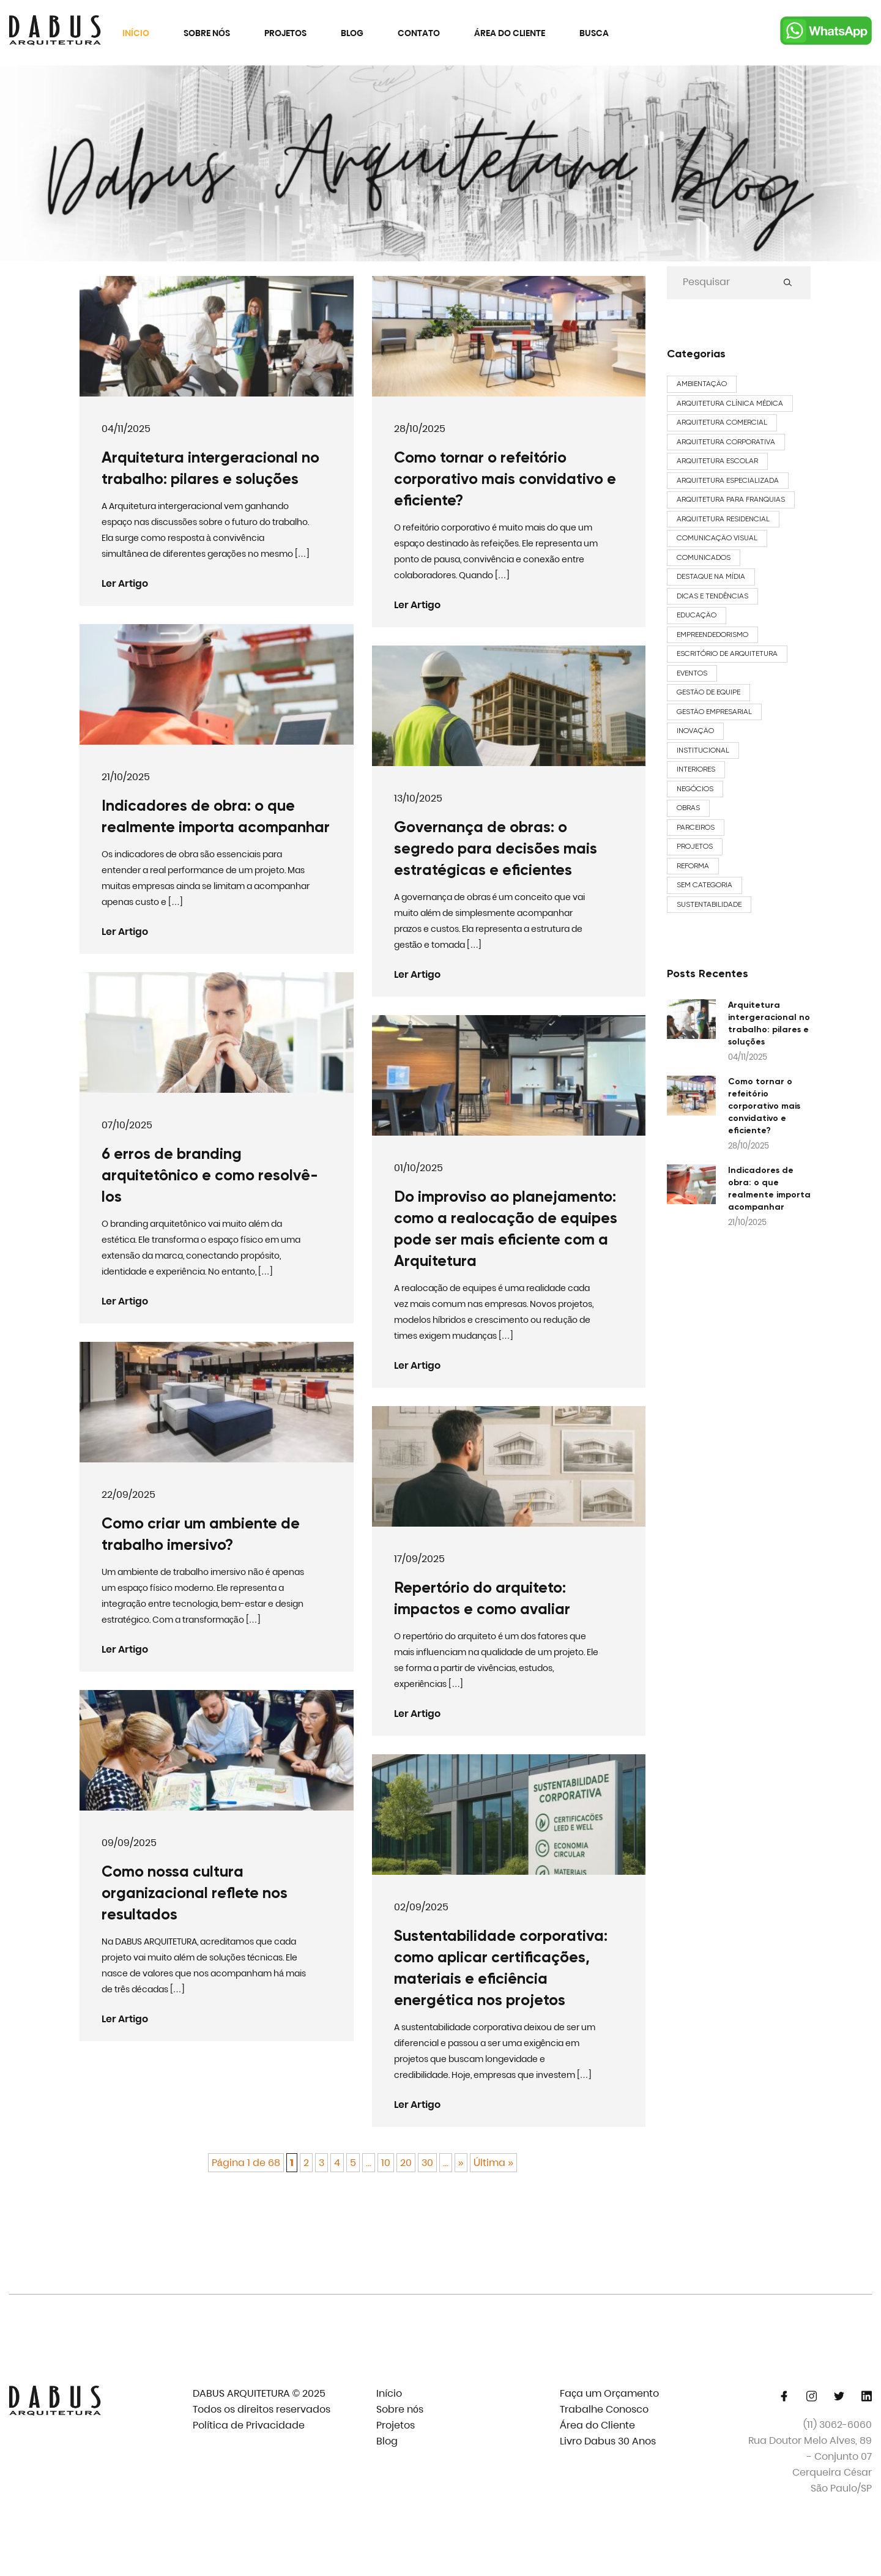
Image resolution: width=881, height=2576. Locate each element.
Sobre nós (207, 33)
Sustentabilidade (709, 904)
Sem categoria (704, 884)
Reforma (693, 866)
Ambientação (702, 383)
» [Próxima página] (461, 2163)
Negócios (695, 788)
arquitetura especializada (728, 480)
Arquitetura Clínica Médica (730, 403)
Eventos (692, 673)
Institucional (703, 750)
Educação (696, 615)
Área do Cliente (509, 33)
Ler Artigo (136, 584)
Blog (352, 33)
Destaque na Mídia (711, 576)
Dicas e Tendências (712, 596)
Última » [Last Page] (493, 2163)
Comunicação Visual (717, 538)
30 (427, 2163)
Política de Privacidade (249, 2425)
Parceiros (696, 827)
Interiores (696, 769)
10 (385, 2163)
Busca (594, 33)
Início (135, 33)
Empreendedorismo (712, 634)
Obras (688, 807)
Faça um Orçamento (609, 2393)
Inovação (695, 730)
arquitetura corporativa (726, 441)
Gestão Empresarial (714, 711)
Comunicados (703, 557)
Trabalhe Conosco (604, 2409)
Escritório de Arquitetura (727, 653)
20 (406, 2163)
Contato (419, 33)
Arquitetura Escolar (717, 460)
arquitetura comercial (722, 422)
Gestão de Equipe (708, 692)
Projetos (285, 33)
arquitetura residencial (723, 519)
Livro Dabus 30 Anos (608, 2441)
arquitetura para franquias (731, 499)
